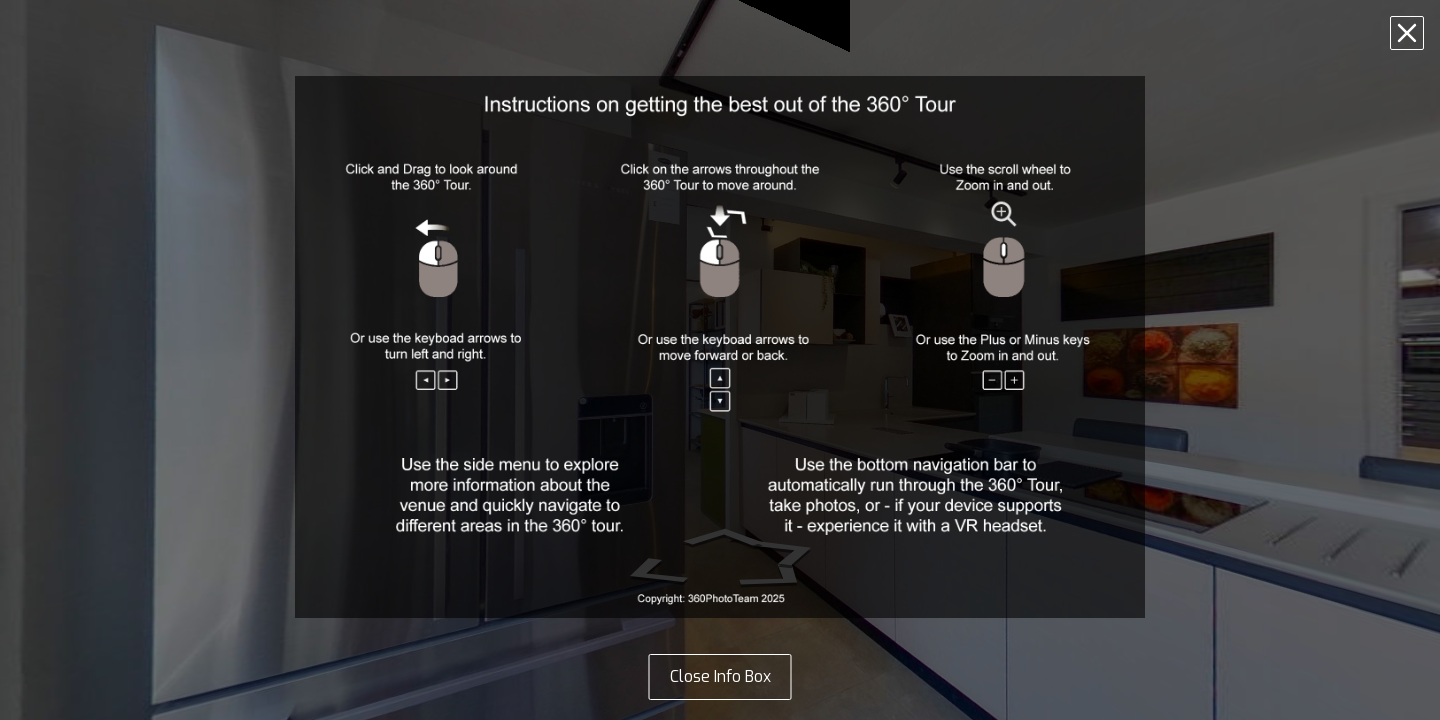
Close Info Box (720, 676)
